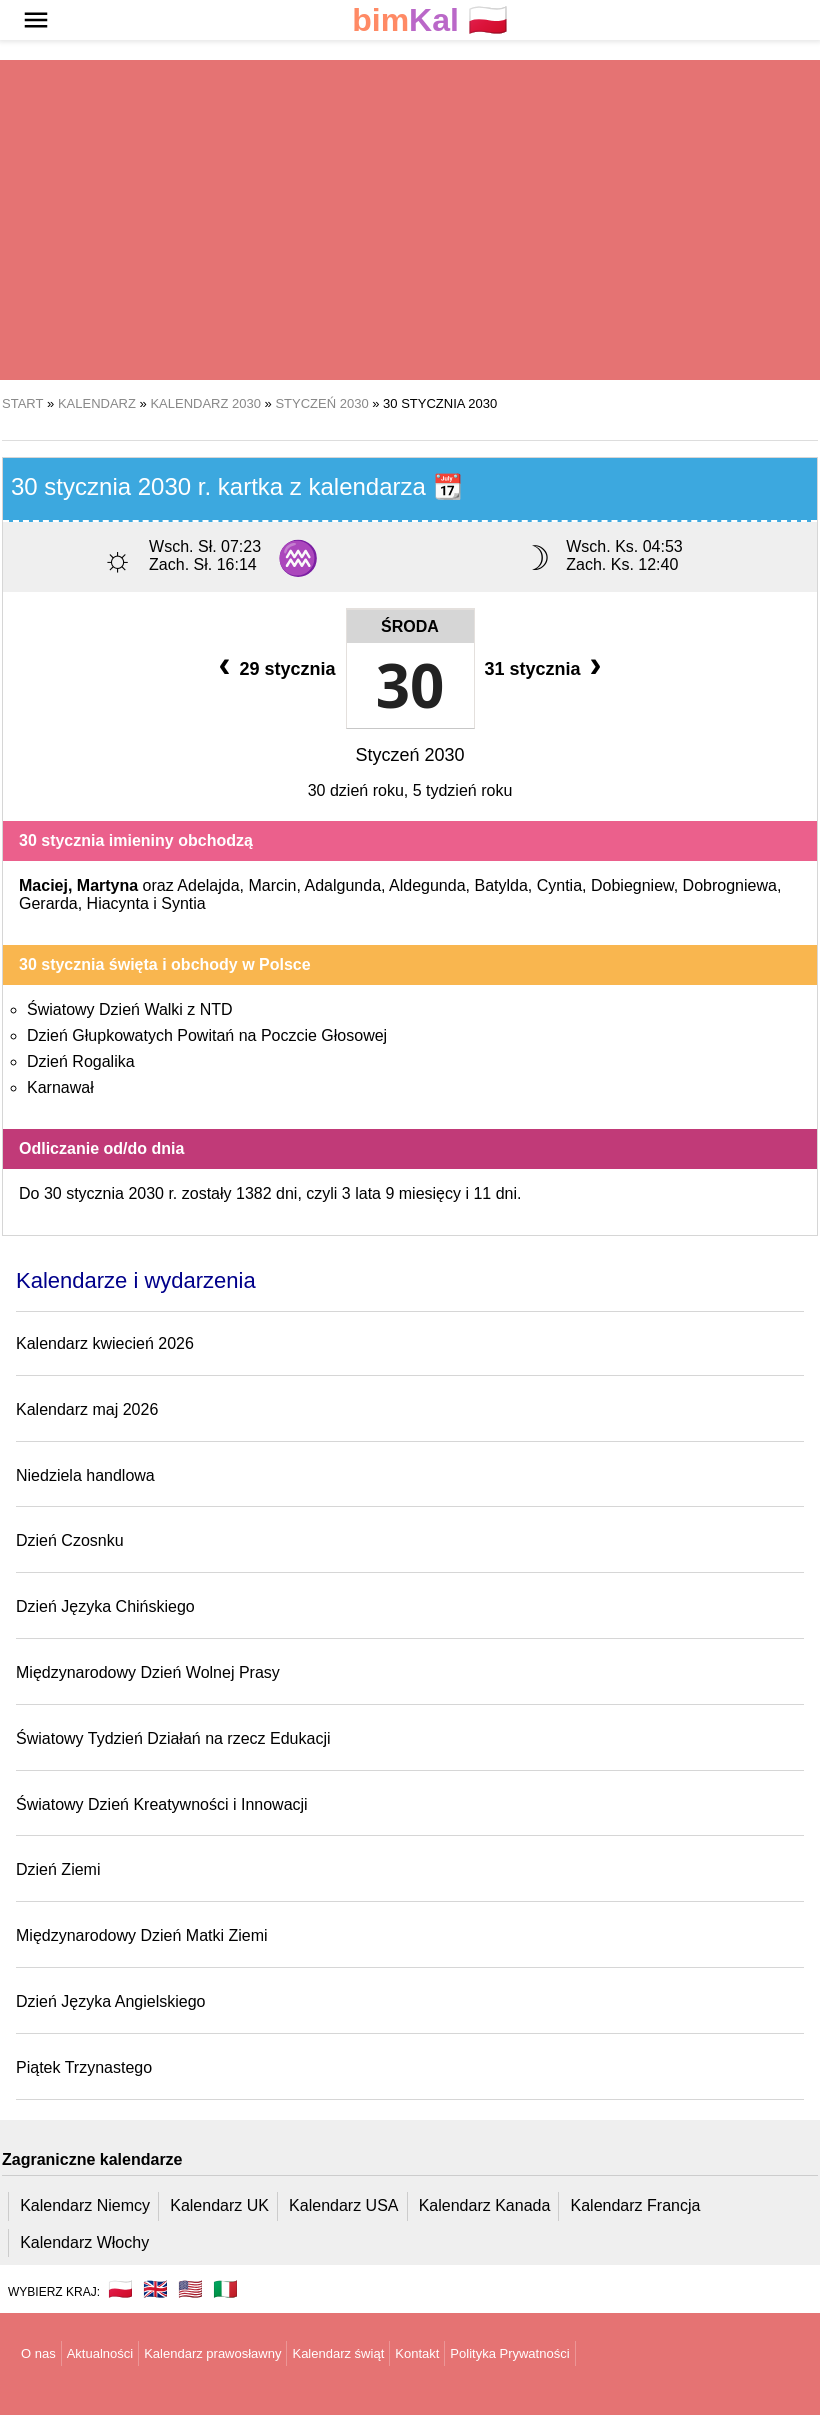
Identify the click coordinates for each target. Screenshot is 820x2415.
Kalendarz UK (219, 2205)
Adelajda (208, 885)
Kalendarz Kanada (485, 2205)
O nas (38, 2353)
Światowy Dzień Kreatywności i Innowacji (162, 1804)
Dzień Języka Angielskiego (110, 2001)
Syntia (183, 903)
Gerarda (48, 903)
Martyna (107, 885)
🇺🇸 (190, 2289)
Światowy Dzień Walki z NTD (130, 1009)
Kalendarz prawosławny (212, 2353)
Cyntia (559, 885)
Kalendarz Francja (636, 2205)
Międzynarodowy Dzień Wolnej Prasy (148, 1672)
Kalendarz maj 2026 (87, 1409)
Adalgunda (343, 885)
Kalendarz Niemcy (85, 2205)
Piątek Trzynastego (84, 2067)
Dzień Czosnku (70, 1540)
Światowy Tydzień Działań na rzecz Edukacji (173, 1738)
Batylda (500, 885)
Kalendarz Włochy (84, 2242)
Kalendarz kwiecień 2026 (105, 1343)
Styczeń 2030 (409, 755)
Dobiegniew (632, 885)
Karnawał (60, 1087)
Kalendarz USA (343, 2205)
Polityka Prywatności (509, 2353)
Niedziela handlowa (85, 1475)
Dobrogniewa (730, 885)
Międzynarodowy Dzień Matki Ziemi (142, 1935)
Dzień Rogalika (81, 1061)
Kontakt (417, 2353)
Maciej (43, 885)
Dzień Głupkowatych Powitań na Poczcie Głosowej (207, 1035)
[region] (410, 220)
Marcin (272, 885)
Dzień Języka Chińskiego (105, 1606)
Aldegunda (427, 885)
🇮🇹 (225, 2289)
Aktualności (100, 2353)
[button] (36, 20)
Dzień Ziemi (58, 1869)
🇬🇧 (155, 2289)
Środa (410, 626)
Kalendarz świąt (338, 2353)
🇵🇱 (430, 20)
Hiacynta (118, 903)
